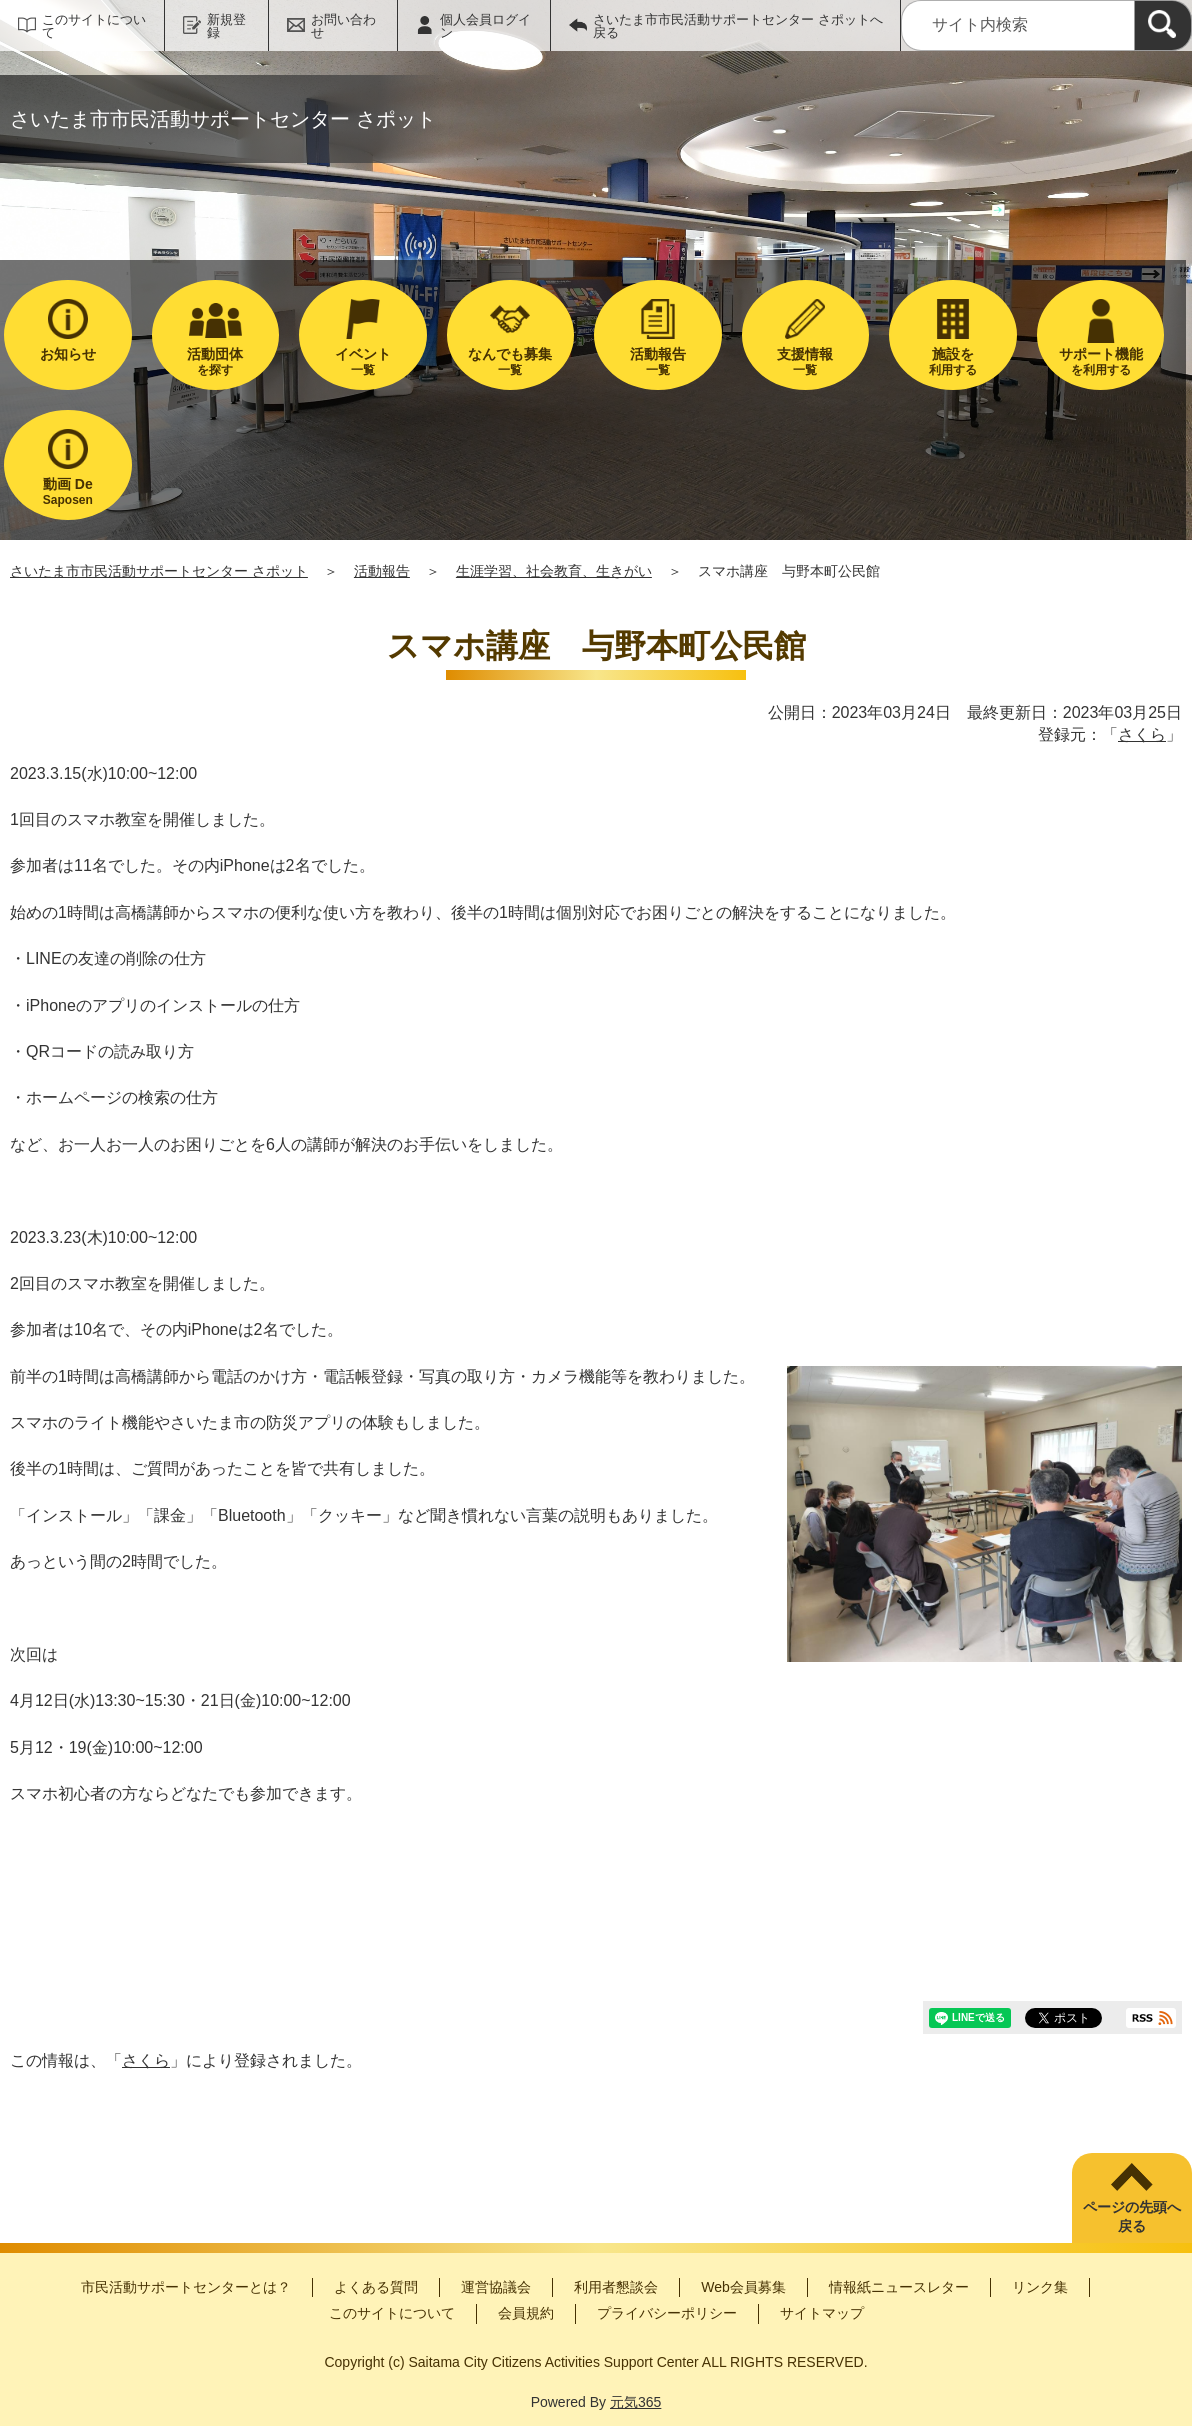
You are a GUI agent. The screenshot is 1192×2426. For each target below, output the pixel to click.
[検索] (1163, 25)
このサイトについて (94, 26)
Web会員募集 (743, 2287)
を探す (216, 361)
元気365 (635, 2402)
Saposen (68, 491)
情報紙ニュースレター (899, 2287)
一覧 (363, 361)
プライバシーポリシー (667, 2313)
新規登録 (226, 26)
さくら (1142, 734)
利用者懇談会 (616, 2287)
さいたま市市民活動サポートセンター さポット (159, 571)
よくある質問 (376, 2287)
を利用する (1101, 361)
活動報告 (382, 571)
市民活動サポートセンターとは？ (186, 2287)
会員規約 (526, 2313)
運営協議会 (496, 2287)
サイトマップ (822, 2313)
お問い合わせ (343, 26)
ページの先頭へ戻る (1132, 2217)
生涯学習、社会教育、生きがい (554, 571)
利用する (953, 361)
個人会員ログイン (485, 26)
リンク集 (1040, 2287)
